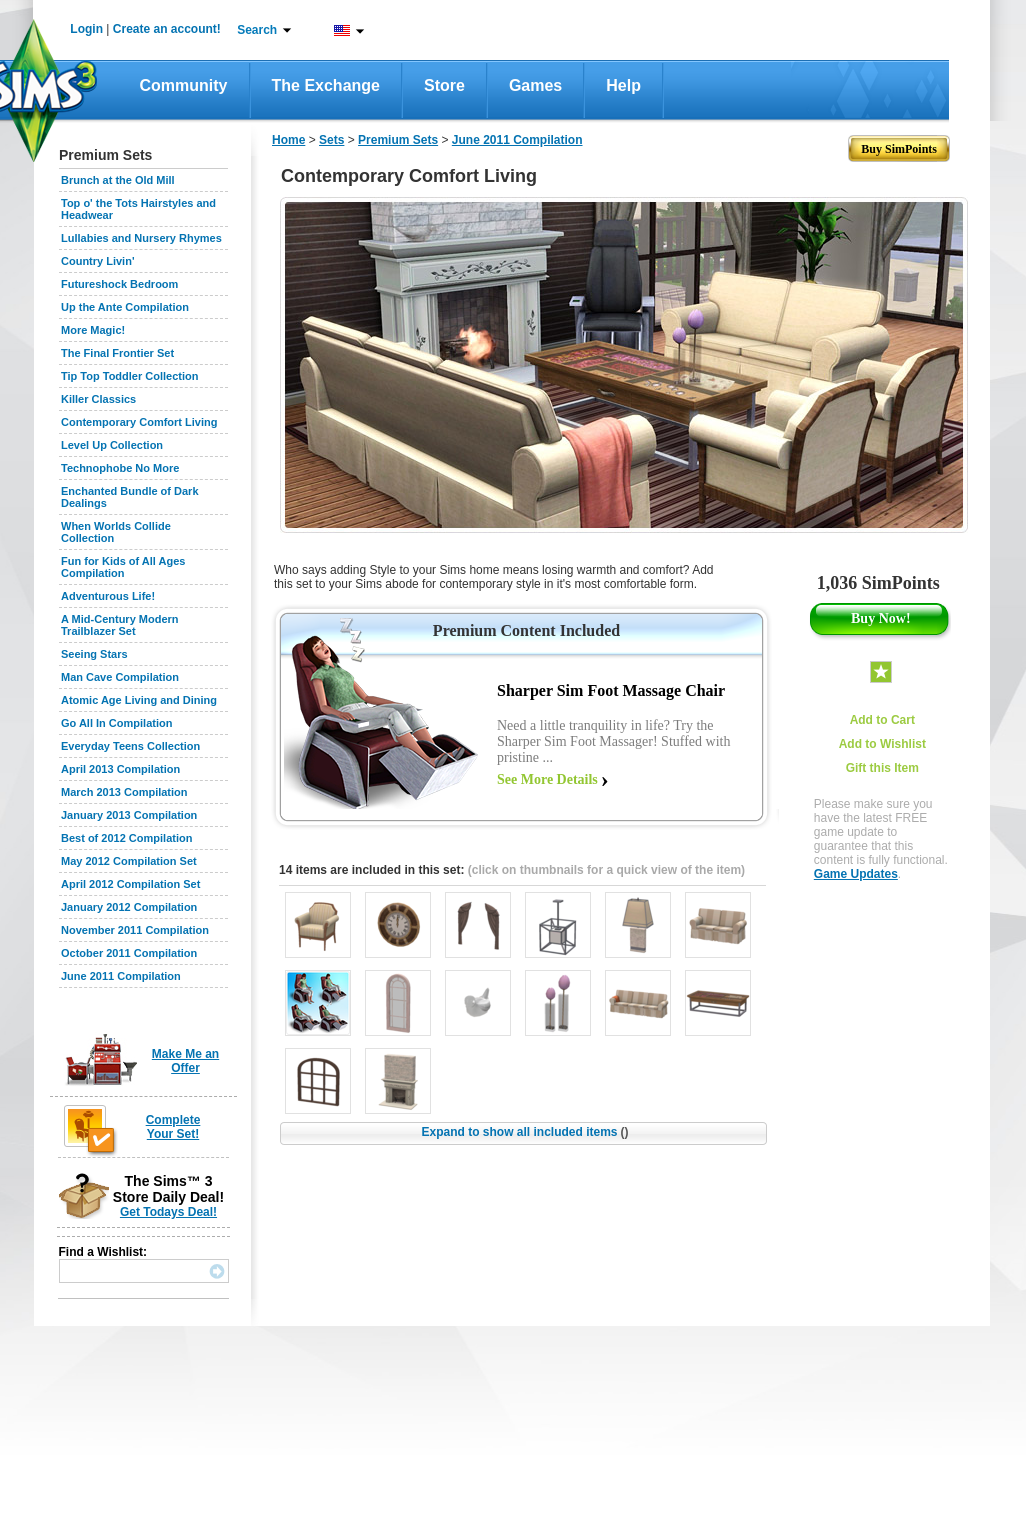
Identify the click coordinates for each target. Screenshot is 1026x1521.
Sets (331, 140)
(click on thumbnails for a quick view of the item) (606, 870)
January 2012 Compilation (129, 907)
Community (184, 85)
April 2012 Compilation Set (130, 884)
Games (535, 85)
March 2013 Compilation (124, 792)
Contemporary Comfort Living (139, 422)
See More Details (547, 779)
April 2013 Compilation (120, 769)
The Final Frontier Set (117, 353)
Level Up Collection (112, 445)
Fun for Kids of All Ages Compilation (123, 567)
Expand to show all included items (524, 1132)
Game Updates (856, 874)
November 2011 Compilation (135, 930)
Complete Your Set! (173, 1127)
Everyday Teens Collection (130, 746)
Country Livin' (98, 261)
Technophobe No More (120, 468)
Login (86, 29)
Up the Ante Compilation (125, 307)
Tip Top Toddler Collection (130, 376)
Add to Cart (882, 720)
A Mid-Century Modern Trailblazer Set (120, 625)
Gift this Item (882, 768)
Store (444, 85)
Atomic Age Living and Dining (139, 700)
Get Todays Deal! (168, 1212)
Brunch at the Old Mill (118, 180)
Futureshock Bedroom (119, 284)
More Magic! (93, 330)
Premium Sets (398, 140)
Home (288, 140)
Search (257, 30)
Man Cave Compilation (120, 677)
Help (623, 85)
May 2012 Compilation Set (129, 861)
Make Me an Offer (185, 1061)
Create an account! (167, 29)
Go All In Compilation (116, 723)
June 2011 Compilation (121, 976)
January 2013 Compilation (129, 815)
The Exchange (326, 85)
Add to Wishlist (882, 744)
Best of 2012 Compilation (126, 838)
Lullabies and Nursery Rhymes (141, 238)
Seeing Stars (94, 654)
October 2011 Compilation (129, 953)
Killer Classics (98, 399)
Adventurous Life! (108, 596)
